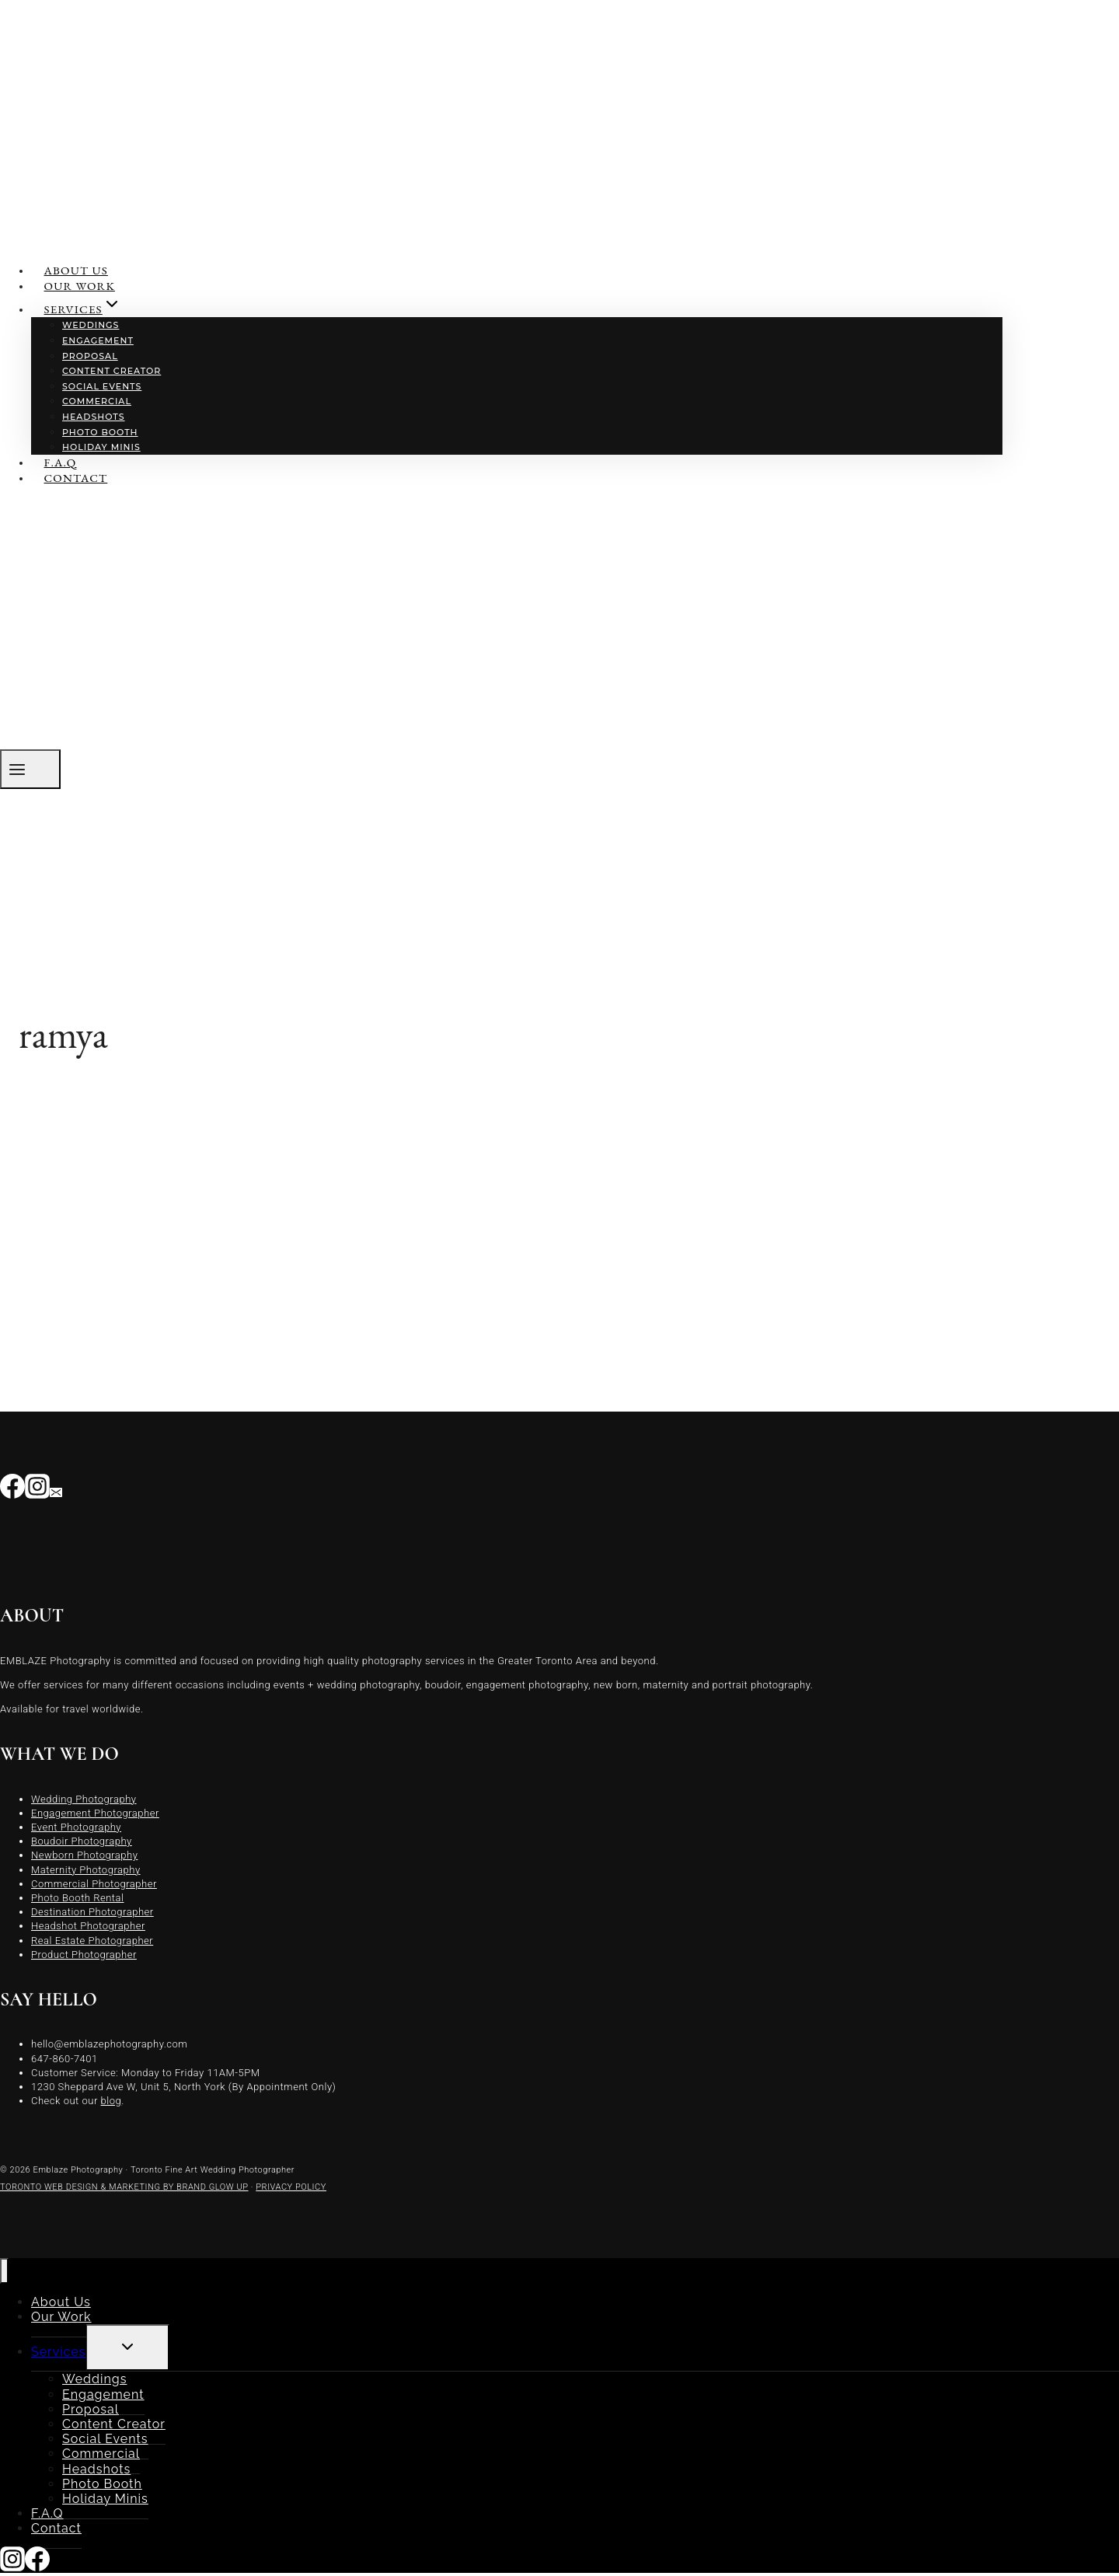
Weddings (90, 324)
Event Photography (76, 1827)
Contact (76, 477)
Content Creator (111, 370)
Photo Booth (100, 432)
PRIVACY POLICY (291, 2187)
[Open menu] (30, 769)
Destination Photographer (92, 1912)
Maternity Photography (86, 1870)
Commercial (96, 401)
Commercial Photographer (94, 1884)
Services (58, 2351)
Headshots (93, 416)
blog (111, 2101)
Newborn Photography (84, 1855)
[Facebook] (12, 1490)
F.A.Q (60, 462)
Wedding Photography (84, 1799)
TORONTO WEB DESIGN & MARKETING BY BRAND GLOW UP (124, 2187)
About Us (76, 270)
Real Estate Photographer (92, 1940)
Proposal (90, 356)
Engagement (98, 340)
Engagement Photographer (95, 1813)
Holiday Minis (101, 447)
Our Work (79, 285)
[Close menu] (4, 2271)
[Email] (56, 1490)
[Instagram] (37, 1490)
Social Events (101, 386)
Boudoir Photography (81, 1841)
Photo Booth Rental (77, 1898)
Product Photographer (84, 1954)
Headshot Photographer (88, 1926)
